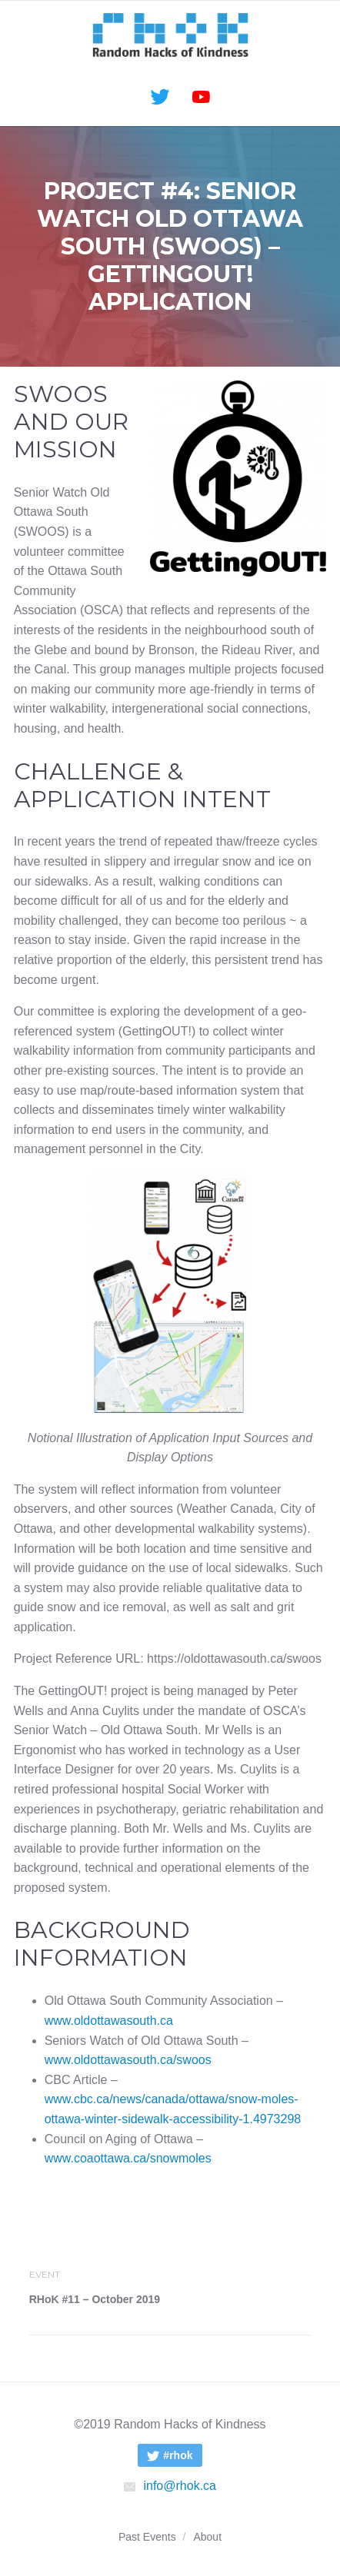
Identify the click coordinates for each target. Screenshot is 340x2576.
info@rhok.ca (170, 2485)
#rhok (165, 2457)
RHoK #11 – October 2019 (94, 2299)
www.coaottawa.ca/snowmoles (128, 2158)
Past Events (147, 2537)
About (207, 2537)
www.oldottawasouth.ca (109, 2020)
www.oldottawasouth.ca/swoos (128, 2059)
